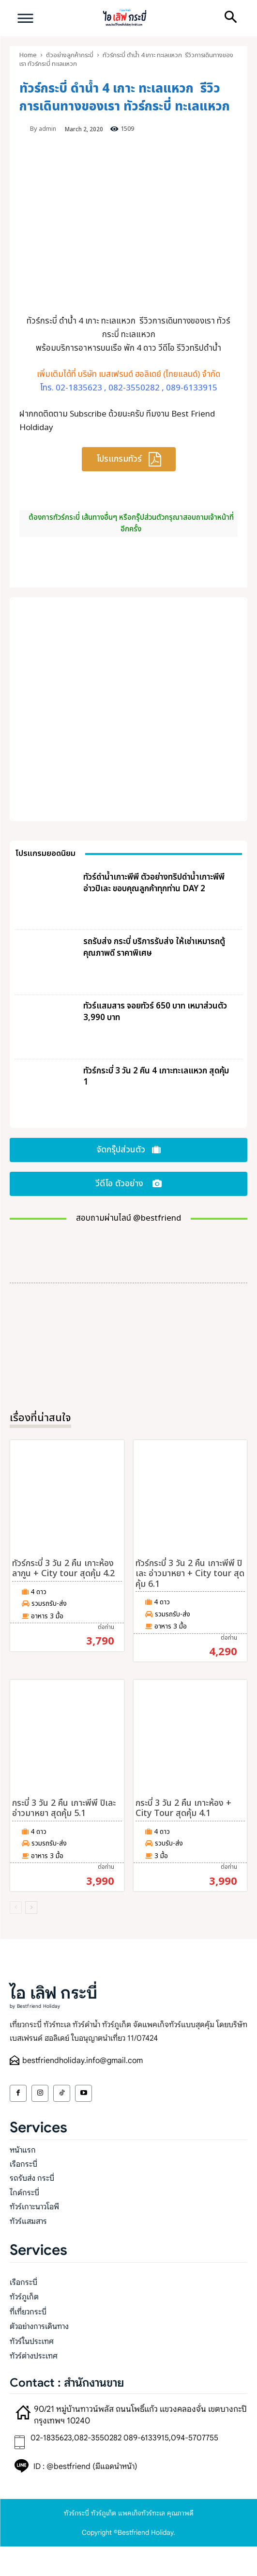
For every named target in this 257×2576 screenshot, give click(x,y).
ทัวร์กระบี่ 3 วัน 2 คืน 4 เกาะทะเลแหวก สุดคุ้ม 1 (156, 1077)
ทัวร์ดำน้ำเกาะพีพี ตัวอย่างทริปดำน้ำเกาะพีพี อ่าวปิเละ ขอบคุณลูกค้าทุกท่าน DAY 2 (154, 883)
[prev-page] (16, 1907)
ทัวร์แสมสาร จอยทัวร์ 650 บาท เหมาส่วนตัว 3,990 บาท (155, 1012)
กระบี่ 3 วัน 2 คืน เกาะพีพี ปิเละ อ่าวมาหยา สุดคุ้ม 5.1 (64, 1808)
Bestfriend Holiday (145, 2532)
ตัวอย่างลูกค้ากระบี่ (69, 55)
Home (28, 55)
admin (47, 128)
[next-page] (31, 1907)
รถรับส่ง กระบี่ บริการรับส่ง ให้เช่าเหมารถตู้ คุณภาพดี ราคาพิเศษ (154, 947)
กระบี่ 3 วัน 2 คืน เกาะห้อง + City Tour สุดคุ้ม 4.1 (183, 1808)
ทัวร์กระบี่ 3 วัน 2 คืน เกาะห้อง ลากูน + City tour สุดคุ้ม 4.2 (63, 1569)
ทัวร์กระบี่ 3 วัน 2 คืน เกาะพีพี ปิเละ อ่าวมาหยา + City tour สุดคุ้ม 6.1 (190, 1574)
